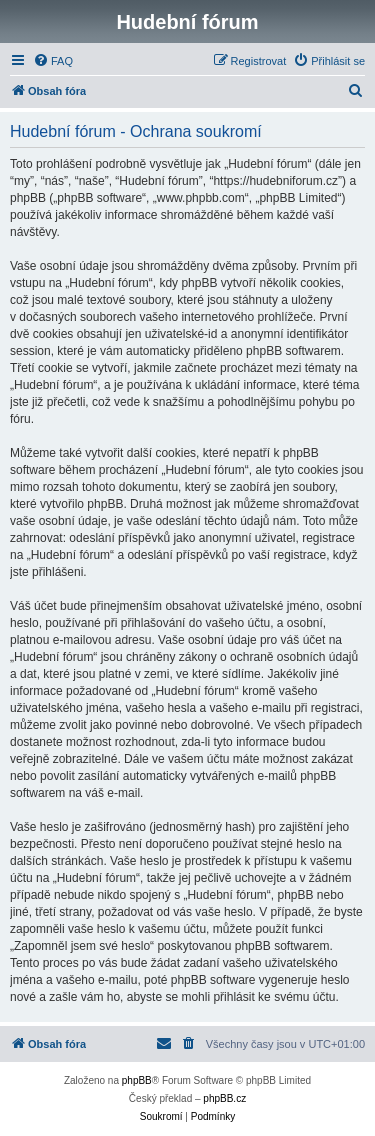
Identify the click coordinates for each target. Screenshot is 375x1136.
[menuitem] (53, 61)
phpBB (137, 1080)
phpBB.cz (224, 1098)
